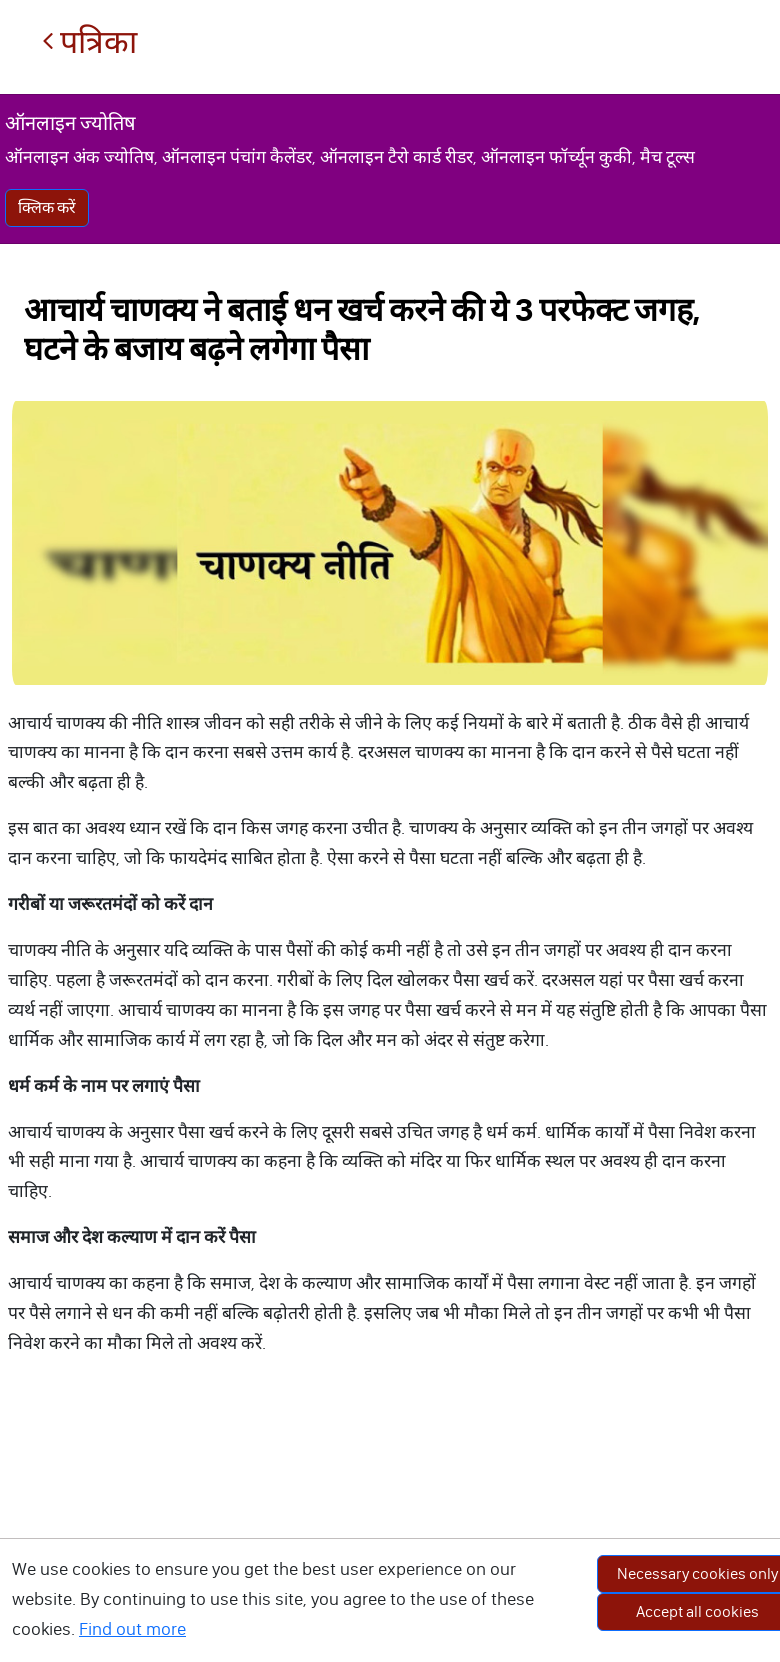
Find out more (132, 1629)
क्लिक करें (47, 207)
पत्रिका (89, 42)
